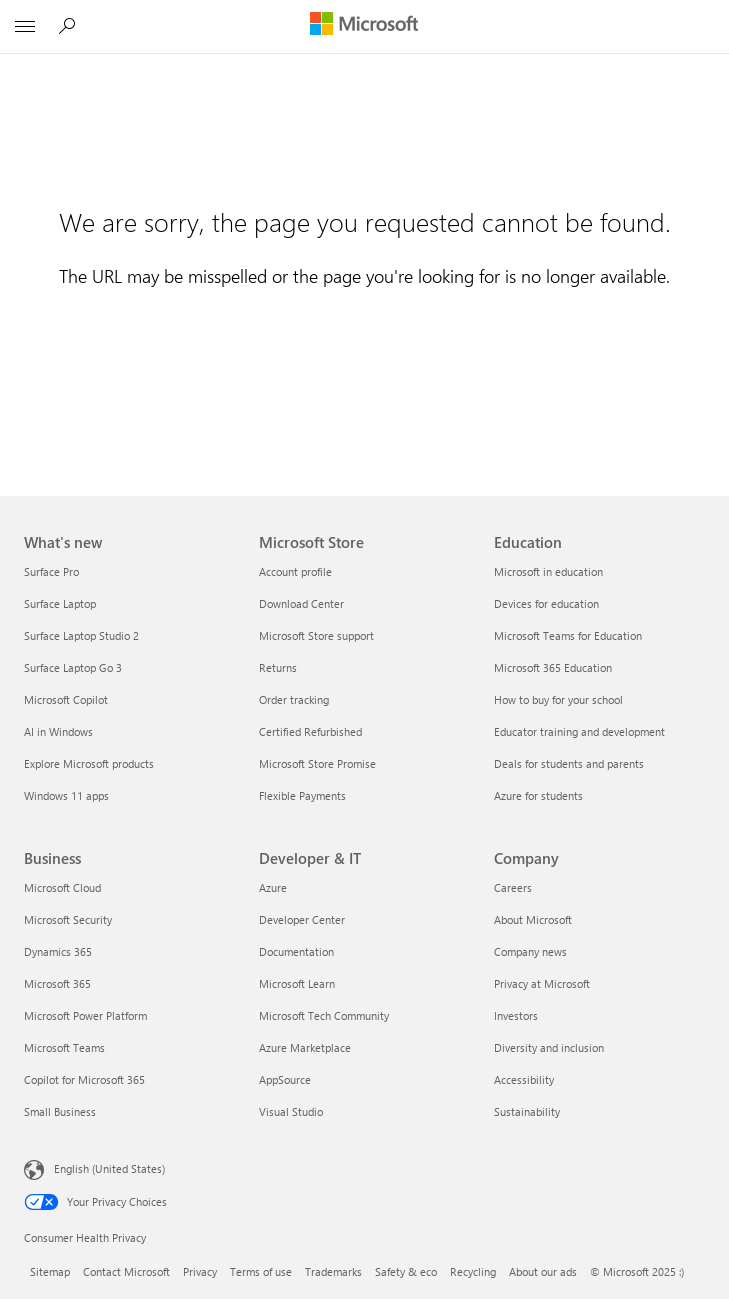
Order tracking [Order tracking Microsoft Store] (294, 699)
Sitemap (50, 1271)
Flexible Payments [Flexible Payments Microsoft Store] (302, 795)
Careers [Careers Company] (513, 887)
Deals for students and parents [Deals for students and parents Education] (569, 763)
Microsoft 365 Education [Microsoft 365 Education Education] (553, 667)
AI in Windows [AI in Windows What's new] (58, 731)
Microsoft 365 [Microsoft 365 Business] (57, 983)
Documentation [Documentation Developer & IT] (296, 951)
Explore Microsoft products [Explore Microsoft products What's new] (89, 763)
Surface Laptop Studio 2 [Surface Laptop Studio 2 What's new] (81, 635)
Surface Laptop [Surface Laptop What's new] (60, 603)
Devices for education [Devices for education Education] (546, 603)
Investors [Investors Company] (516, 1015)
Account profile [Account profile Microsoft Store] (295, 571)
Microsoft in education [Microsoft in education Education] (548, 571)
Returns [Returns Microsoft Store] (278, 667)
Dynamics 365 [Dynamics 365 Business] (58, 951)
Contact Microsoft (126, 1271)
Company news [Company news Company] (530, 951)
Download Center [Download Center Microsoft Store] (301, 603)
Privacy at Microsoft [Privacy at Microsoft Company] (542, 983)
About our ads (543, 1271)
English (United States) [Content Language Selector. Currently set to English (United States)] (109, 1168)
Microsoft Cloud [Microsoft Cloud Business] (62, 887)
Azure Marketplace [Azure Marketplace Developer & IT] (305, 1047)
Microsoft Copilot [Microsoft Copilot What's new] (66, 699)
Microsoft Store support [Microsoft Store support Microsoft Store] (316, 635)
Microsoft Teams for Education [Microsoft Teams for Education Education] (568, 635)
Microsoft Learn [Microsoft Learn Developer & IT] (297, 983)
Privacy (200, 1271)
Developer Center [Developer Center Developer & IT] (302, 919)
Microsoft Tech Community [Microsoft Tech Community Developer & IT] (324, 1015)
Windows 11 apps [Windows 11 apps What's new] (66, 795)
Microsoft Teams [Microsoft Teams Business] (64, 1047)
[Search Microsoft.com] (70, 26)
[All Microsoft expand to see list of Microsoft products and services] (25, 27)
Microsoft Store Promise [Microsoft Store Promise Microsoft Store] (317, 763)
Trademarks (333, 1271)
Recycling (473, 1271)
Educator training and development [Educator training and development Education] (579, 731)
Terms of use (261, 1271)
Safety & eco (406, 1271)
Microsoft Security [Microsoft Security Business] (68, 919)
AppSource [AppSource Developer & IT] (285, 1079)
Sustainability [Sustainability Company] (527, 1111)
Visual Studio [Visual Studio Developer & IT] (291, 1111)
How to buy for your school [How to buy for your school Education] (558, 699)
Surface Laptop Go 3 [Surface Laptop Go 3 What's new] (73, 667)
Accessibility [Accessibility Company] (524, 1079)
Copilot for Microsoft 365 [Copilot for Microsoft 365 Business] (84, 1079)
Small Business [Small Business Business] (60, 1111)
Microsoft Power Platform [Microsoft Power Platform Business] (85, 1015)
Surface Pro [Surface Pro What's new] (51, 571)
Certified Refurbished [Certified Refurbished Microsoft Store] (310, 731)
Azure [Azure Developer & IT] (273, 887)
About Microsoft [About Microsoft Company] (533, 919)
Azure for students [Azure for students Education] (538, 795)
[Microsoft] (364, 25)
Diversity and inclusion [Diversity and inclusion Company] (549, 1047)
